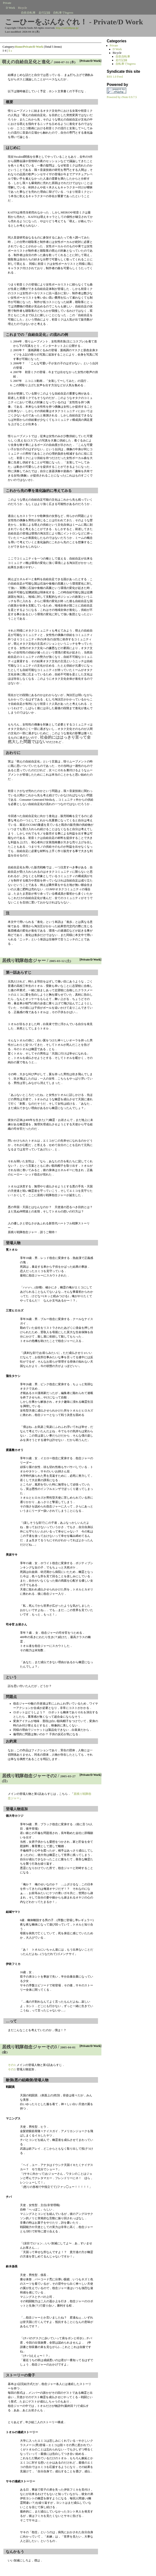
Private (27, 46)
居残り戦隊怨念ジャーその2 (29, 1775)
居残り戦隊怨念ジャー (24, 960)
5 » (10, 50)
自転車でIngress (63, 12)
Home (18, 46)
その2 (11, 2069)
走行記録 (44, 12)
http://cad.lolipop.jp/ (67, 27)
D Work (38, 46)
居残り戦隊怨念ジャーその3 (29, 2046)
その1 (11, 2065)
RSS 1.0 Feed (115, 76)
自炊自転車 (28, 12)
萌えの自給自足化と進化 (26, 61)
